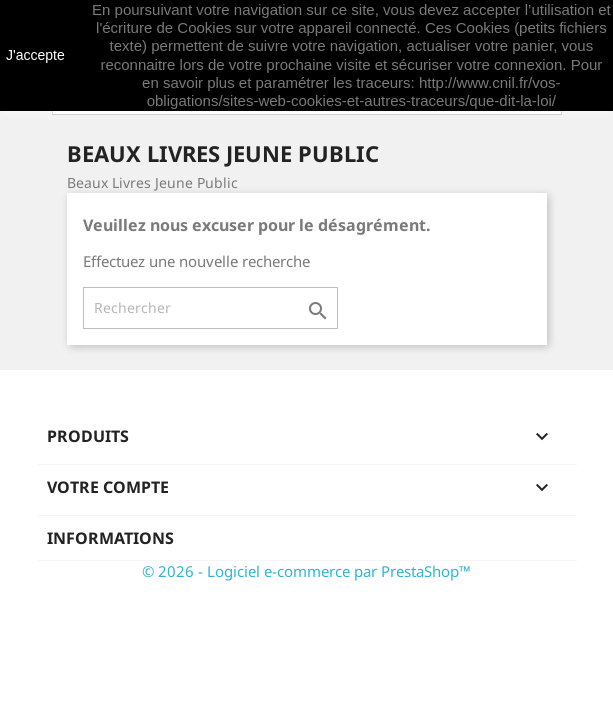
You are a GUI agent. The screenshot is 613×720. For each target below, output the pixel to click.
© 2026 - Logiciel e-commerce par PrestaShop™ (306, 571)
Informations (110, 538)
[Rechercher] (210, 308)
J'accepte (35, 55)
